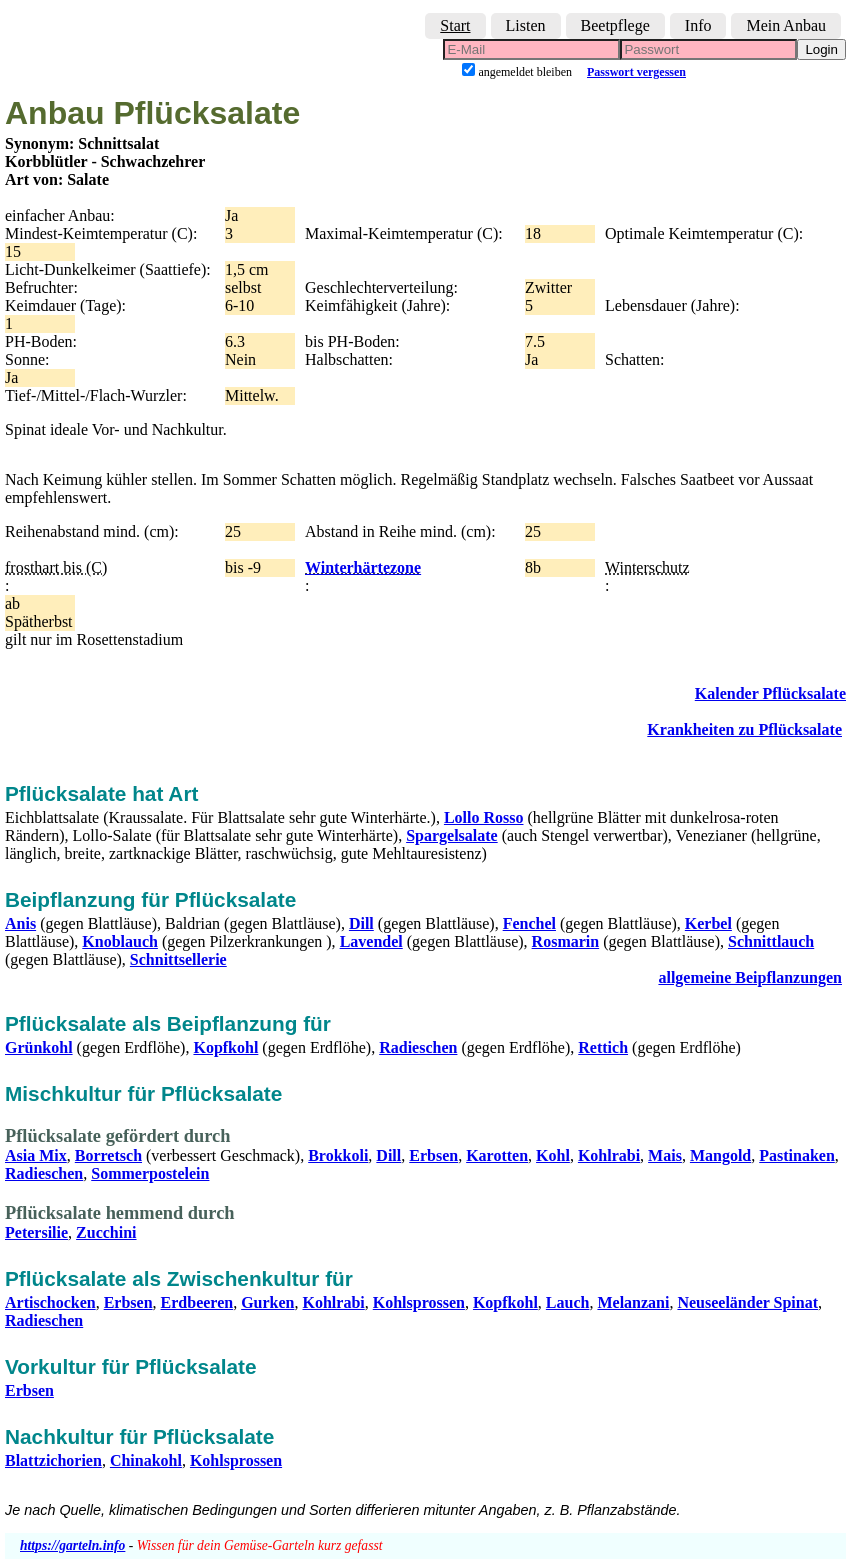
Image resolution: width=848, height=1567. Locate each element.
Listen (526, 25)
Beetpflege (615, 25)
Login (821, 49)
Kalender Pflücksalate (770, 693)
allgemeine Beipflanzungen (750, 977)
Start (455, 25)
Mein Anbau (786, 25)
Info (698, 25)
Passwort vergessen (636, 72)
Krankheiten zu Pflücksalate (744, 729)
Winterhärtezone (363, 567)
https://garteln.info (72, 1545)
